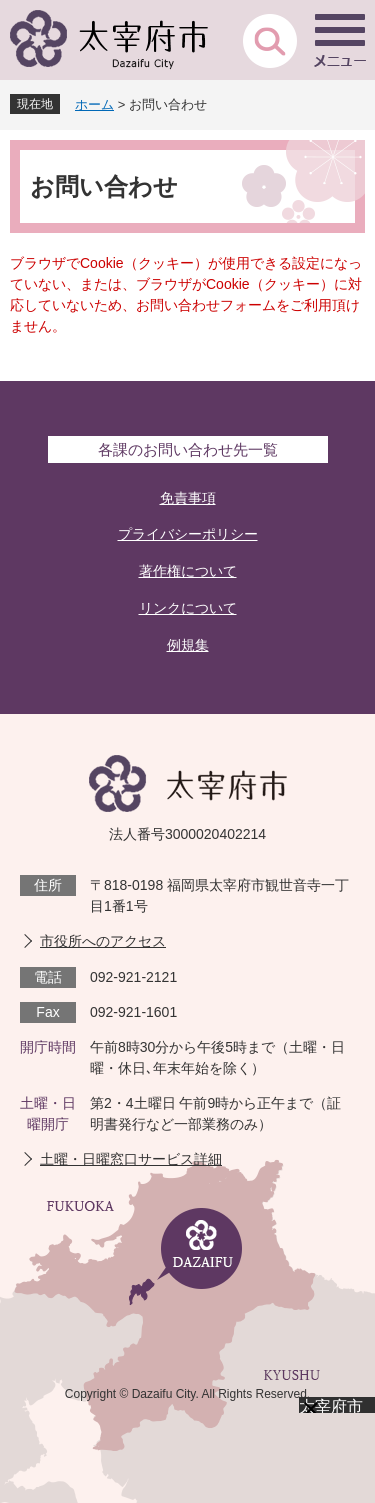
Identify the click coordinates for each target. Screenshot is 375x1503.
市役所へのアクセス (103, 941)
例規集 (188, 645)
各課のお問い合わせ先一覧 (188, 449)
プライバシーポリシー (188, 534)
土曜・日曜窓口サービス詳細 (131, 1159)
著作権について (188, 571)
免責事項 (188, 498)
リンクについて (188, 608)
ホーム (94, 104)
